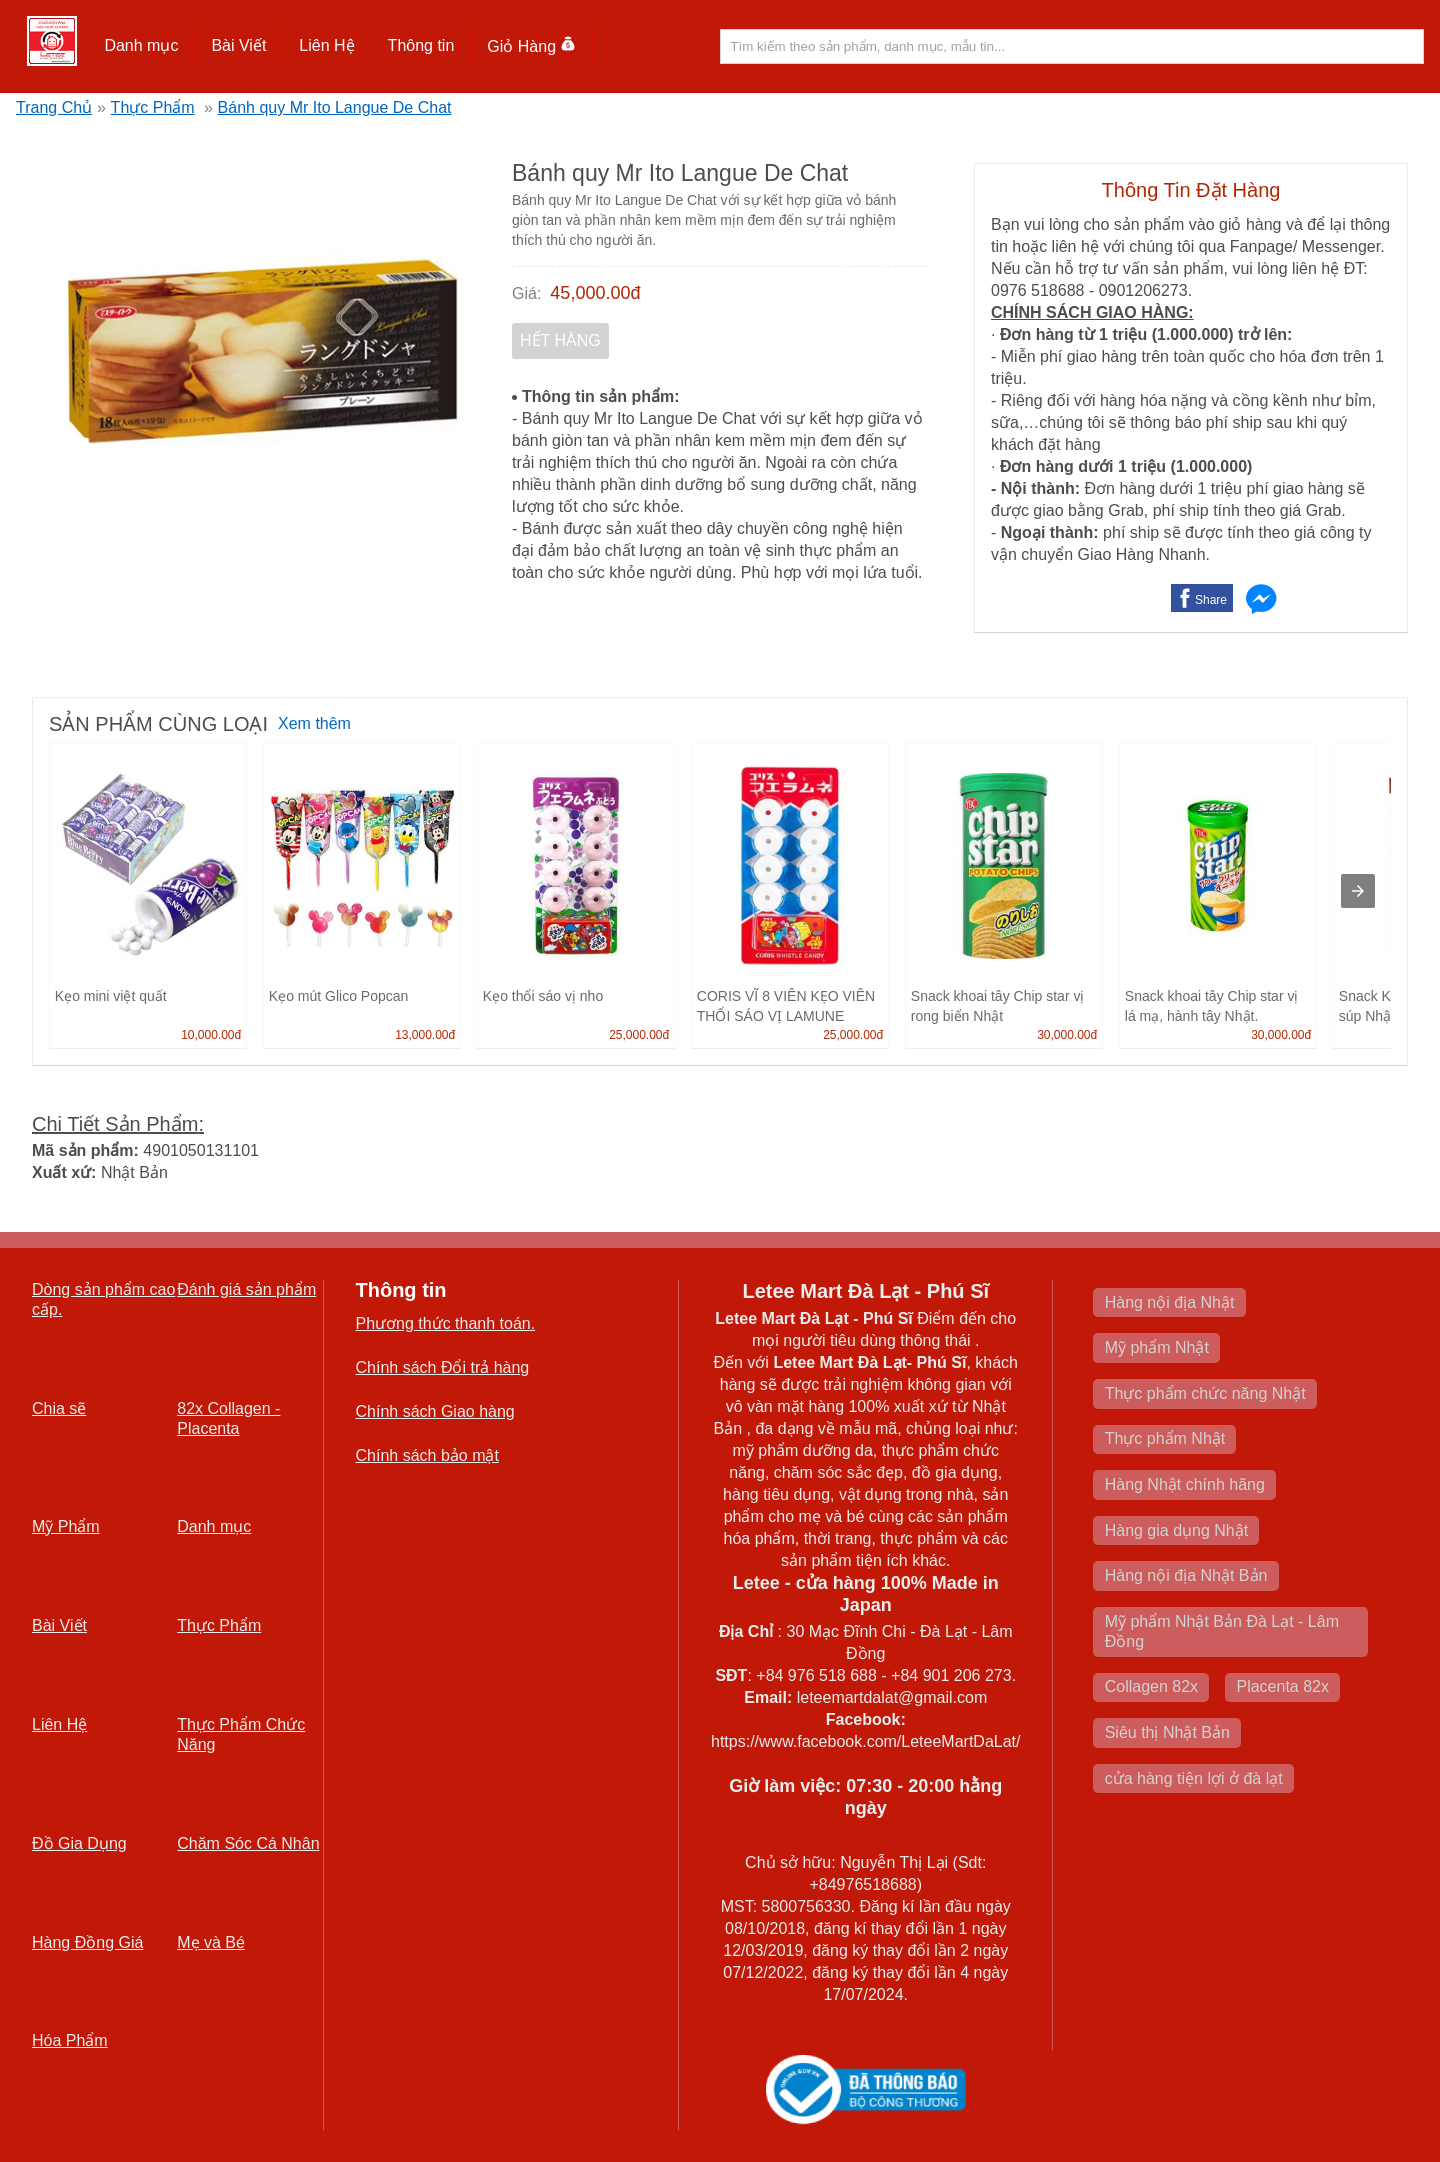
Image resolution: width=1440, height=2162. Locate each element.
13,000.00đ (425, 1035)
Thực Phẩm (153, 107)
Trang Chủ (54, 107)
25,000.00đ (639, 1035)
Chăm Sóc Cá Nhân (248, 1843)
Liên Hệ (326, 45)
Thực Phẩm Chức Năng (241, 1734)
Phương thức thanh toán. (446, 1323)
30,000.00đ (1067, 1035)
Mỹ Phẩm (66, 1526)
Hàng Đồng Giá (87, 1942)
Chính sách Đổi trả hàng (443, 1367)
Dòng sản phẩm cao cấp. (103, 1299)
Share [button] (1211, 600)
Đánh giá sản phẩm (246, 1289)
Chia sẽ (59, 1408)
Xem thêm (314, 723)
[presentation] (1358, 891)
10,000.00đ (211, 1035)
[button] (141, 46)
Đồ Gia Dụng (79, 1843)
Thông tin (421, 45)
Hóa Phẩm (70, 2040)
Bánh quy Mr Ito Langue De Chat (335, 107)
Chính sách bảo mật (427, 1455)
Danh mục (141, 45)
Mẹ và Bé (211, 1942)
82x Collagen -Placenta (228, 1418)
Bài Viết (238, 45)
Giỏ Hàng (531, 46)
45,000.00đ (595, 293)
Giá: (526, 293)
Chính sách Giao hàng (435, 1411)
